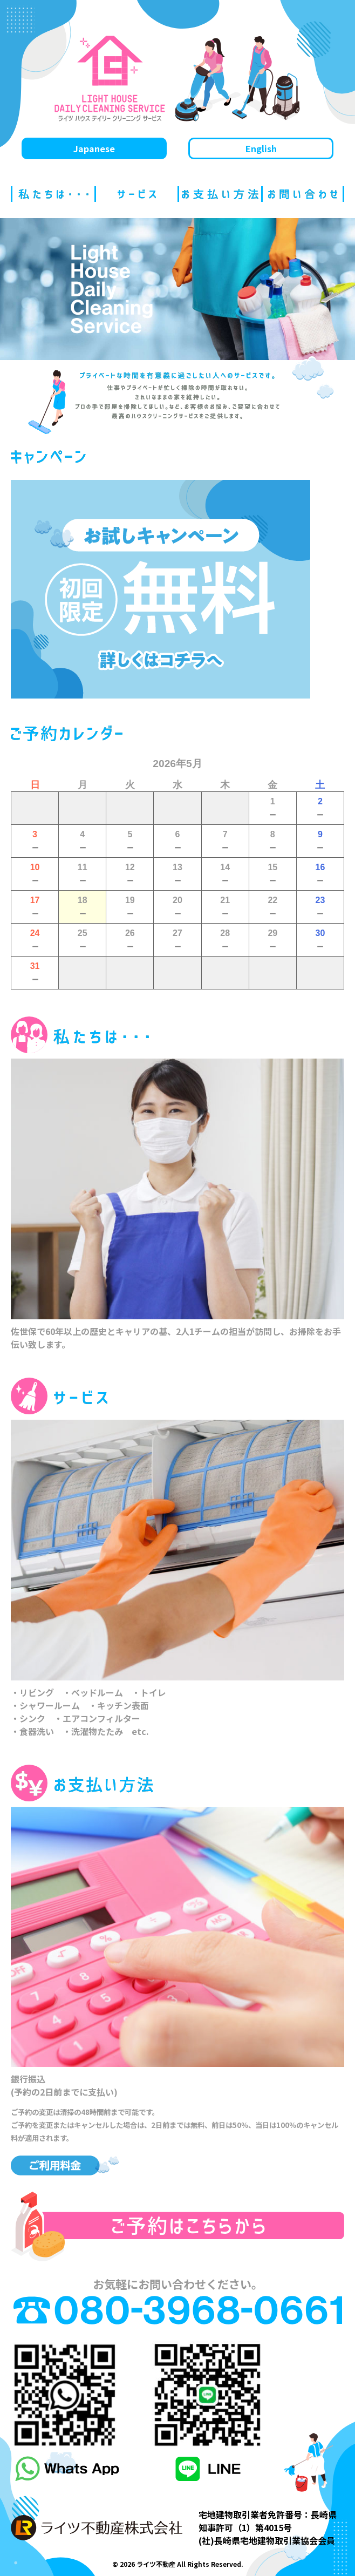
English (261, 148)
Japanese (94, 148)
